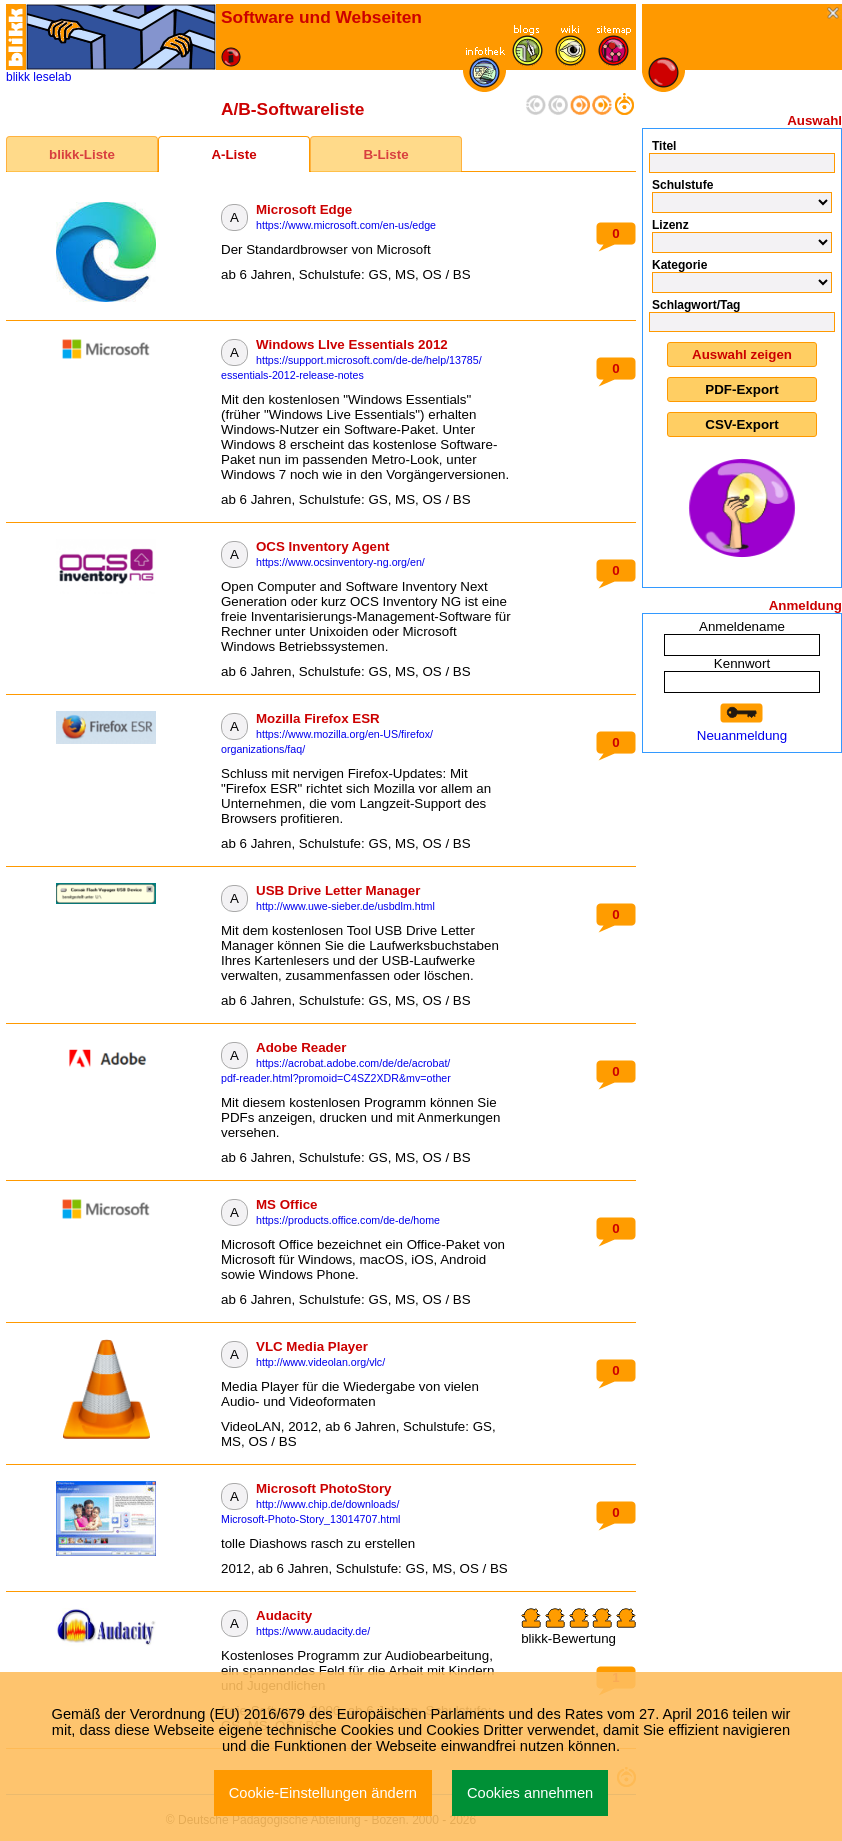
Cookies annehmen (530, 1793)
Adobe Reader (301, 1047)
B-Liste (385, 154)
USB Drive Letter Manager (338, 890)
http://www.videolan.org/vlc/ (320, 1362)
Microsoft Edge (304, 209)
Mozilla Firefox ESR (318, 718)
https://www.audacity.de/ (313, 1631)
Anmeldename (742, 626)
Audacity (284, 1615)
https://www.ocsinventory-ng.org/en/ (340, 562)
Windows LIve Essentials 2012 (352, 344)
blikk (18, 77)
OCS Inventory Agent (323, 546)
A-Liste (233, 154)
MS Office (286, 1204)
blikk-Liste (82, 154)
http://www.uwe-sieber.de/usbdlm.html (345, 906)
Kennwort (742, 663)
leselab (52, 77)
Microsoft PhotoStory (324, 1488)
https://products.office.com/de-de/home (348, 1220)
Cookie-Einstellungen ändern (323, 1793)
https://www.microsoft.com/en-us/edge (346, 225)
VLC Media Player (312, 1346)
